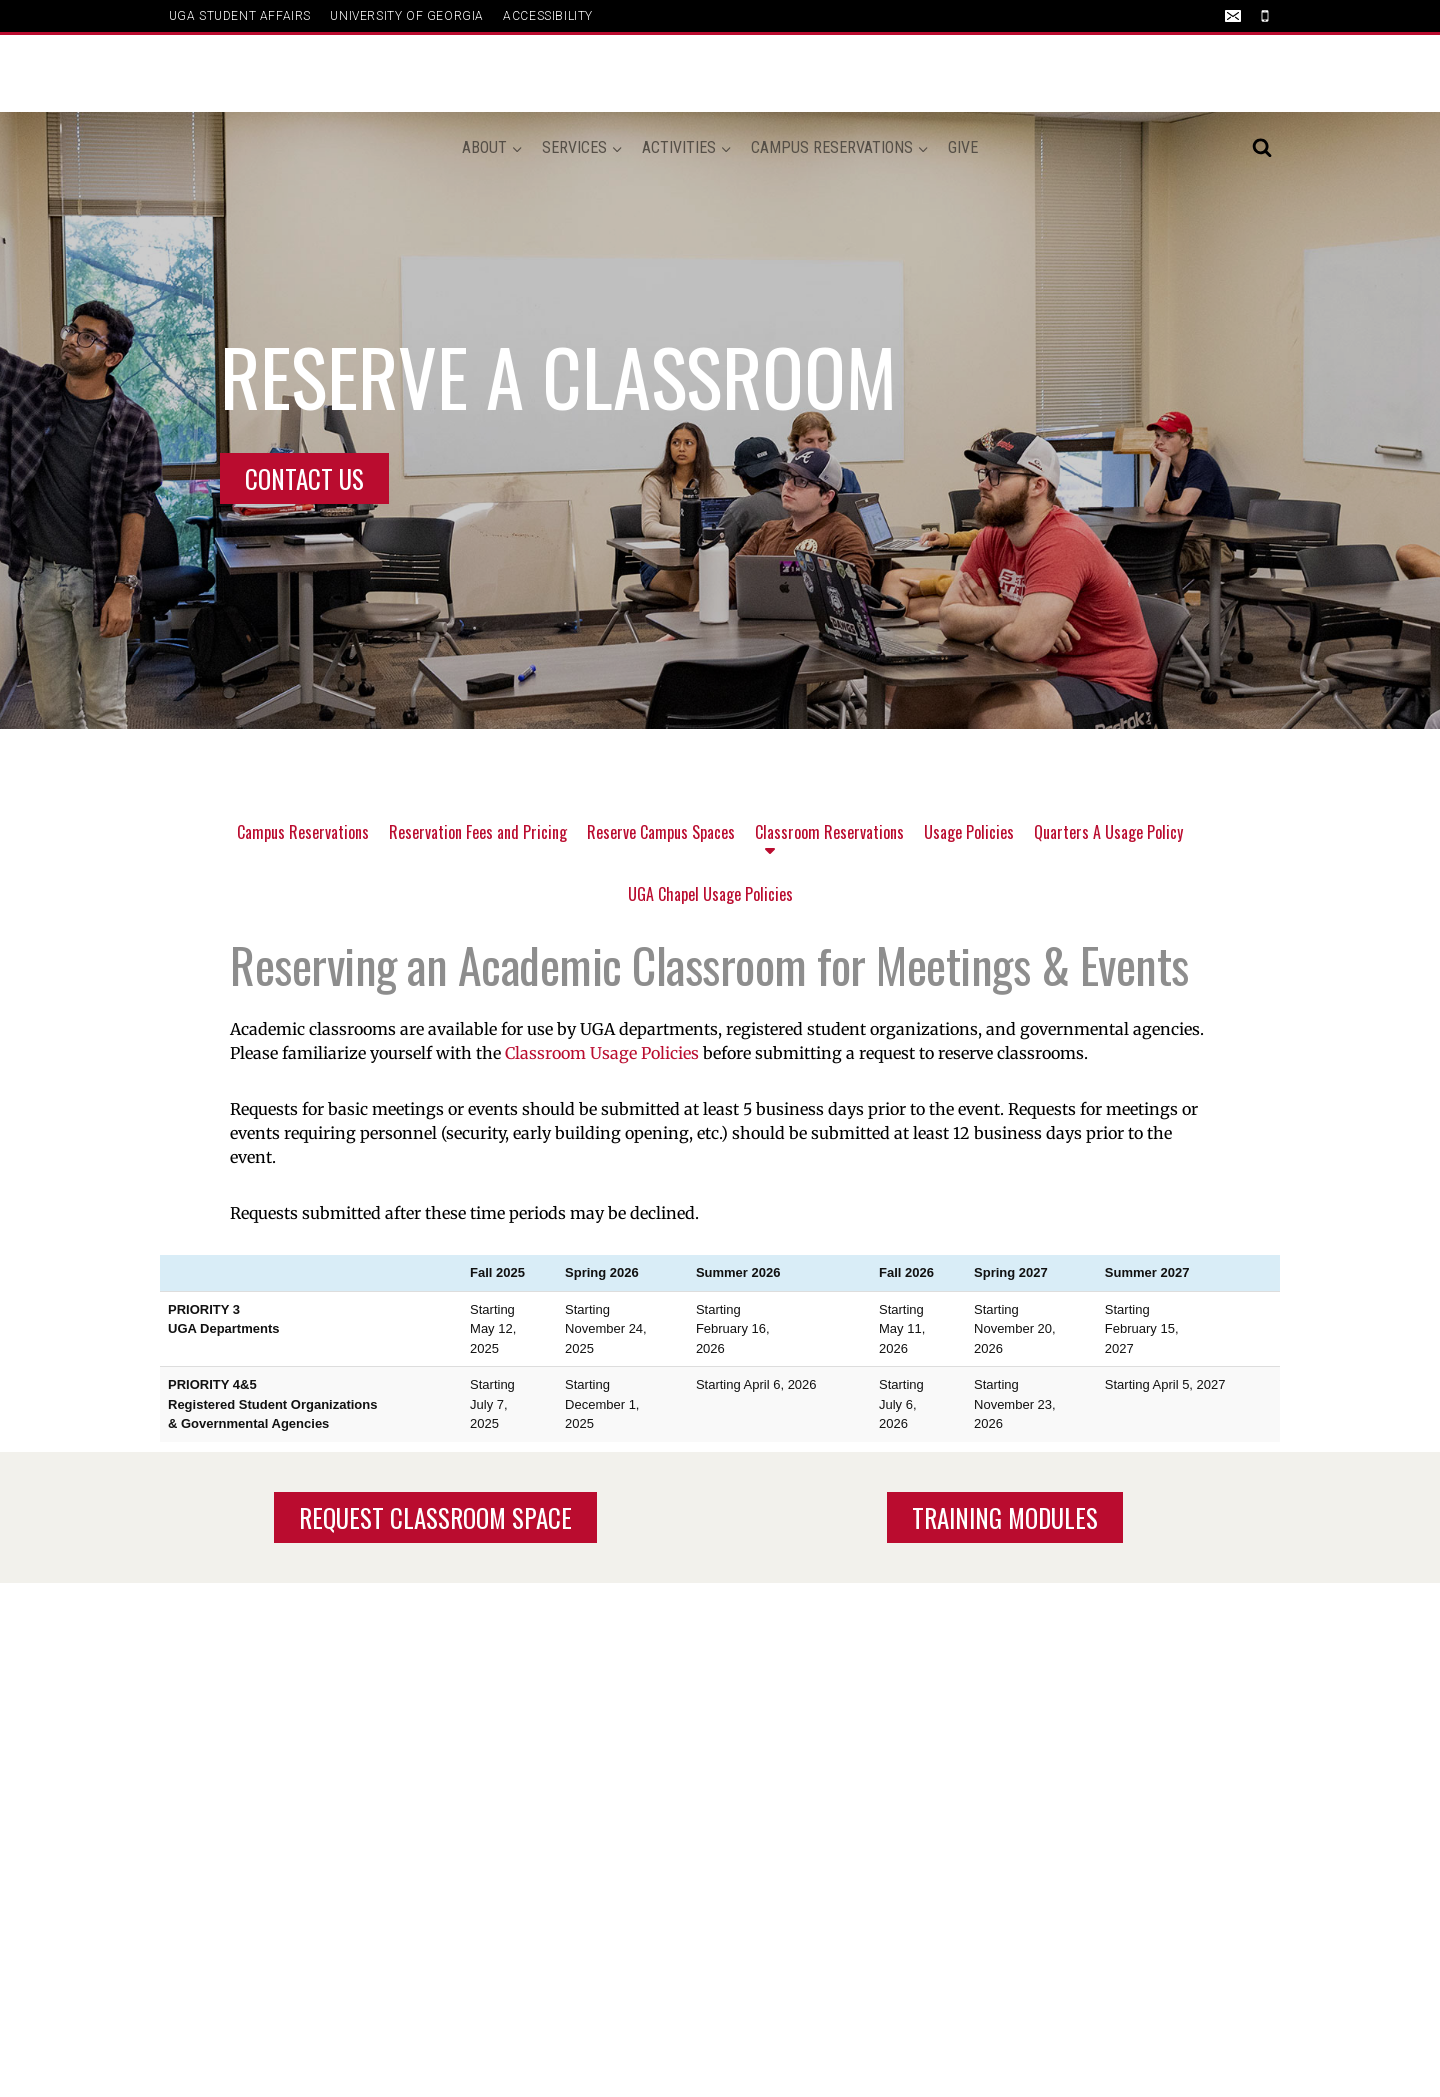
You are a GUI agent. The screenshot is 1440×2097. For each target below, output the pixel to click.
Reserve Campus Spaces (661, 832)
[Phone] (1265, 16)
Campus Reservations (303, 832)
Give (963, 73)
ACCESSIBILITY (548, 16)
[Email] (1233, 16)
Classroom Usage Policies (602, 1053)
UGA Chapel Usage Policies (710, 894)
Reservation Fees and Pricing (478, 832)
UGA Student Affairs (240, 16)
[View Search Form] (1262, 74)
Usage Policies (969, 832)
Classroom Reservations (829, 844)
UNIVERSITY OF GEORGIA (407, 16)
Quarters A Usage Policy (1108, 832)
